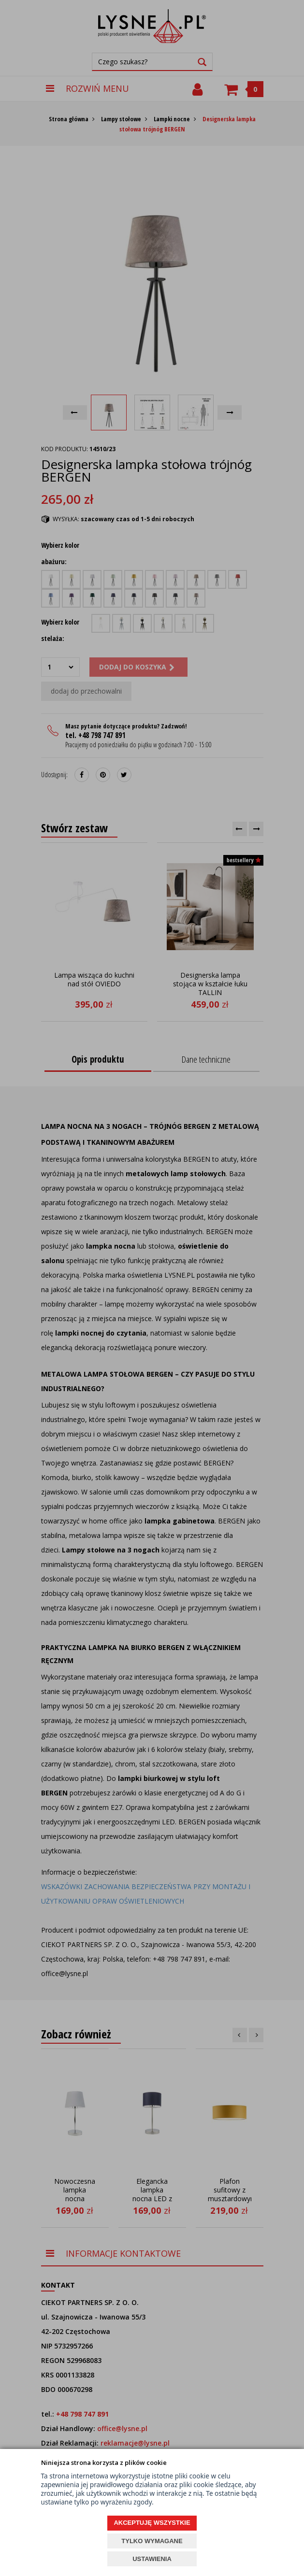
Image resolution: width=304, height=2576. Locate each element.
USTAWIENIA (152, 2558)
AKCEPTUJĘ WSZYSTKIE (152, 2522)
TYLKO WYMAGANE (151, 2541)
